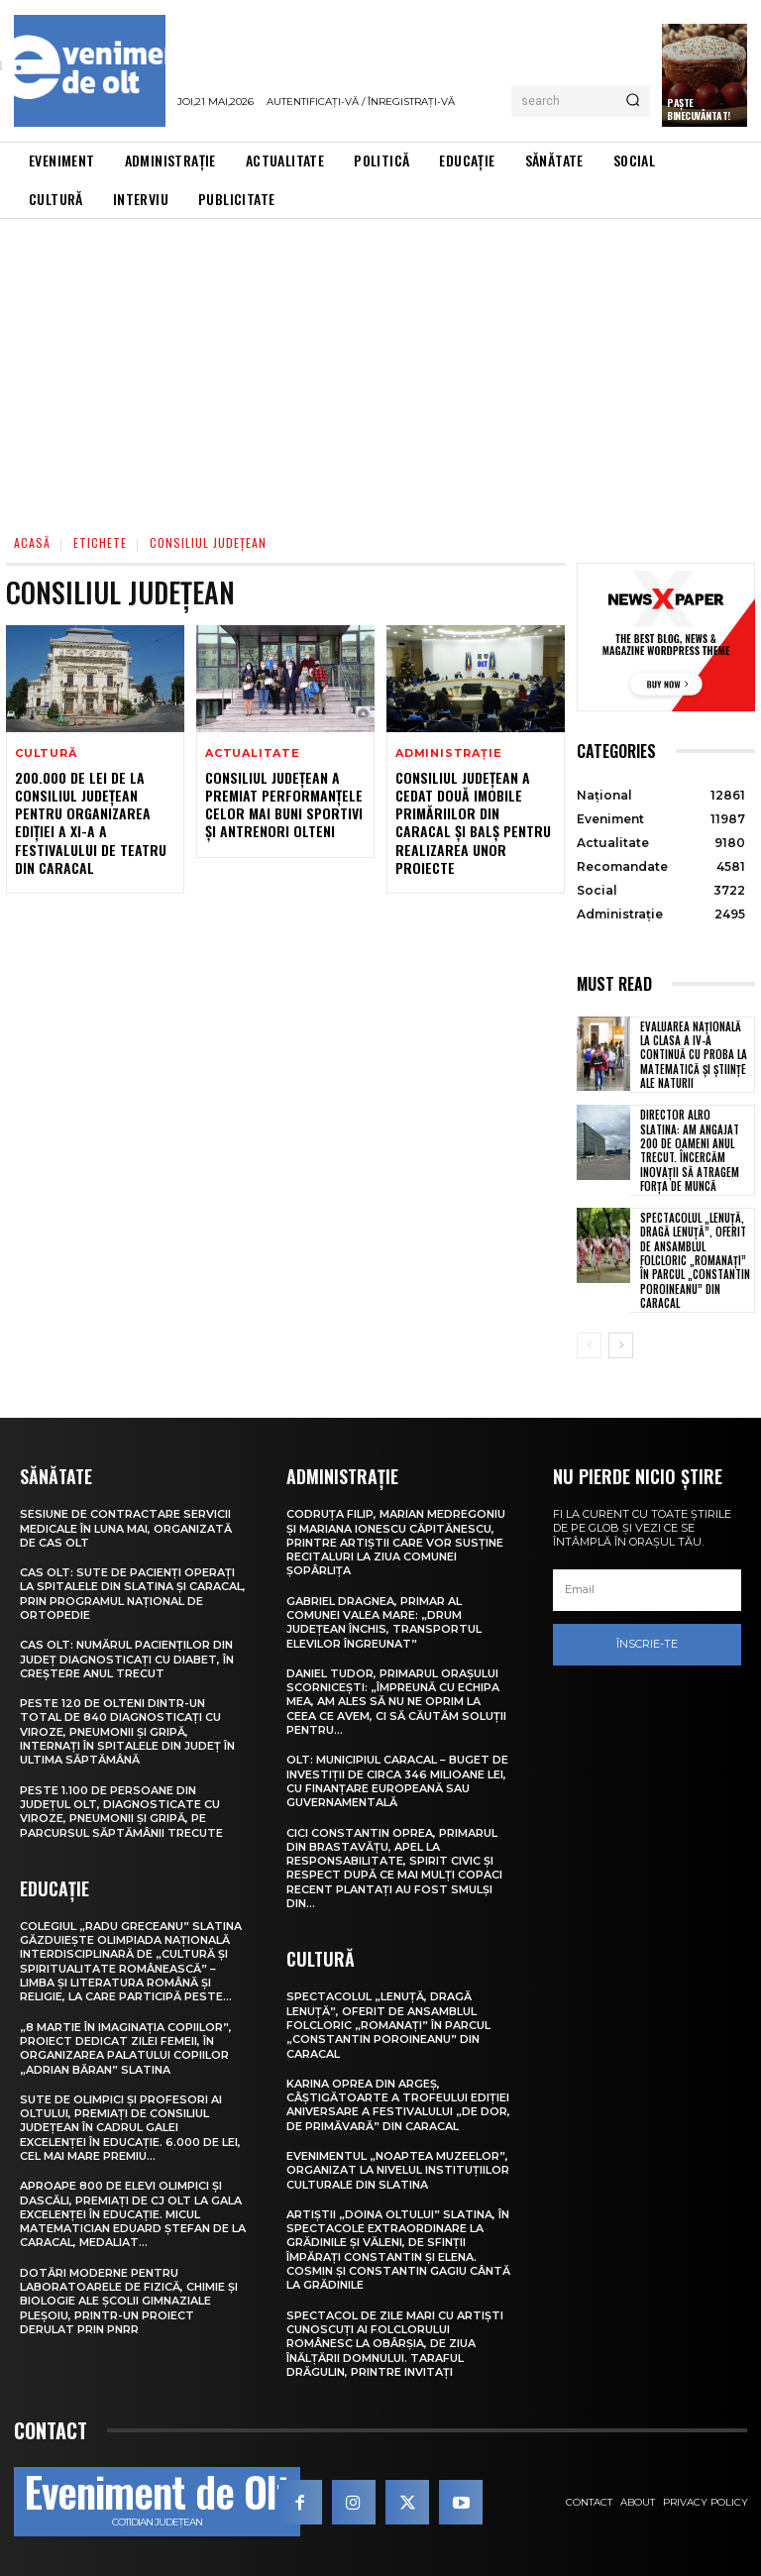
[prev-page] (589, 1345)
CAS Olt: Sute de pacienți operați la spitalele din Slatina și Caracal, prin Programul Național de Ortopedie (133, 1593)
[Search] (632, 101)
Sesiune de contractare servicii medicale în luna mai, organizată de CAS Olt (126, 1528)
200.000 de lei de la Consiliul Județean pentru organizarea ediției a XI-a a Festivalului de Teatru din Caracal (90, 822)
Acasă (32, 542)
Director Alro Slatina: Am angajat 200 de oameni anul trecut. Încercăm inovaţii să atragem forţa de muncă (689, 1150)
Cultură (46, 753)
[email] (647, 1590)
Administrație (448, 753)
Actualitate (252, 753)
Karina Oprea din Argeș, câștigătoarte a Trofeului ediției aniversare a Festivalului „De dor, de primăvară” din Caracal (398, 2105)
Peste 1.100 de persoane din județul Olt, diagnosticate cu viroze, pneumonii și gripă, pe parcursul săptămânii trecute (121, 1811)
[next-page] (620, 1345)
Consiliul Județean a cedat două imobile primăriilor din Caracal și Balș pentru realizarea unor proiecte (473, 822)
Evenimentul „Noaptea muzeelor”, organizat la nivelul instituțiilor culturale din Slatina (397, 2170)
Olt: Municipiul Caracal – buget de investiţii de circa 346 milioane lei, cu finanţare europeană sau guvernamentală (397, 1781)
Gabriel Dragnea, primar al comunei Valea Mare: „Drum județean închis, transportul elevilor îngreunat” (384, 1622)
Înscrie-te (647, 1645)
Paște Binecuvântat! (698, 109)
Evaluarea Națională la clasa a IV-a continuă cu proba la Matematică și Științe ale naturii (693, 1055)
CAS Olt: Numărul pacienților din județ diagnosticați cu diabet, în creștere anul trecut (127, 1659)
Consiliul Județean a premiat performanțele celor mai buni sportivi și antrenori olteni (284, 804)
